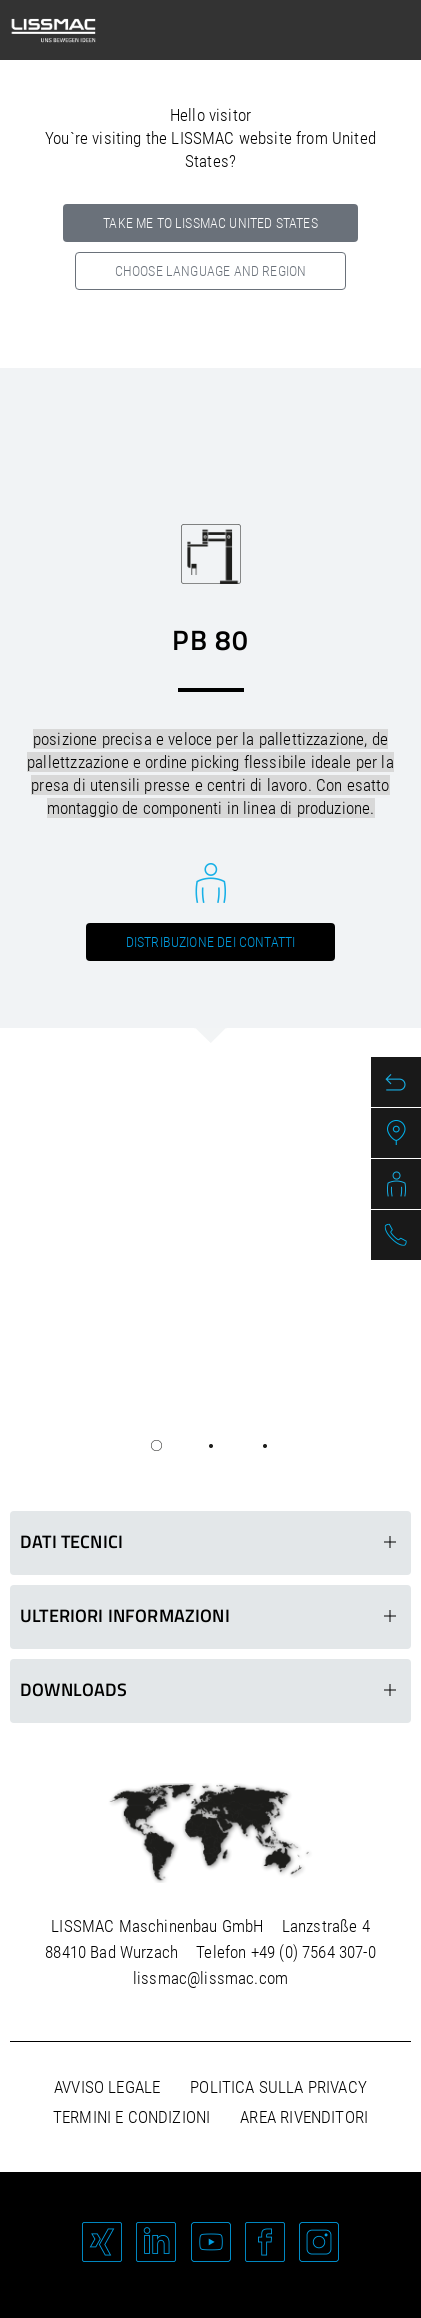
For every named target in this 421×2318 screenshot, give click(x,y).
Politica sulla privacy (278, 2087)
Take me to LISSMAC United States (210, 223)
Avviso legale (107, 2087)
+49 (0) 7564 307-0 (313, 1952)
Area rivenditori (304, 2117)
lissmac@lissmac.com (210, 1978)
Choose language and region (210, 271)
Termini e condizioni (131, 2117)
